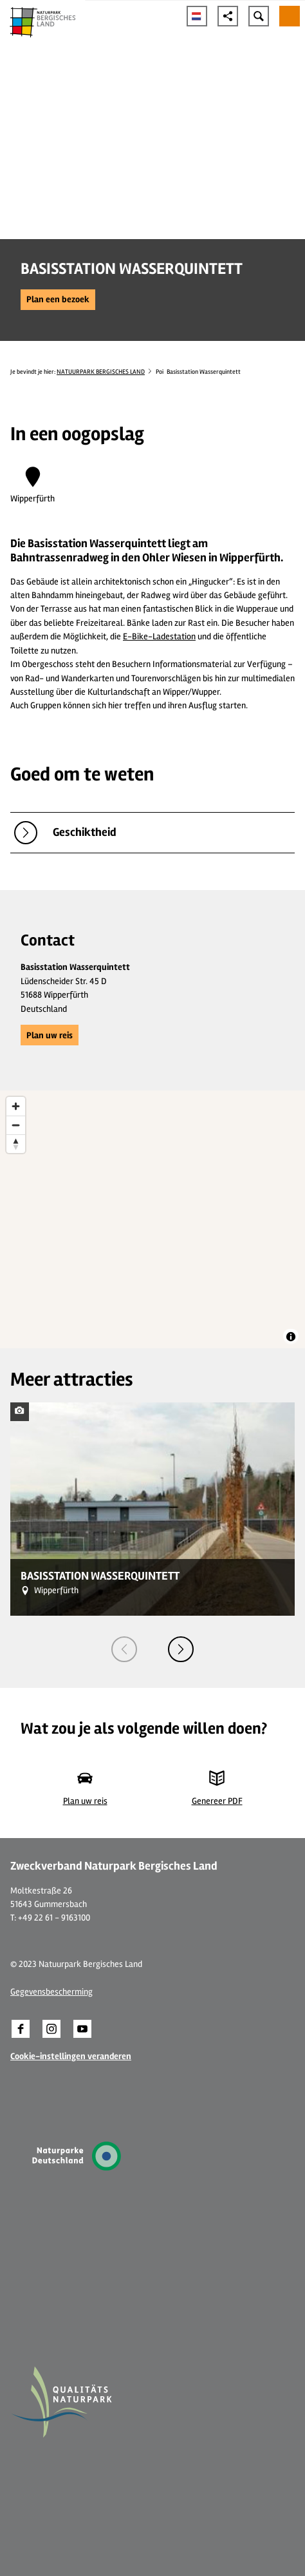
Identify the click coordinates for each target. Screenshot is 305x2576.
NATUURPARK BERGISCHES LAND (101, 371)
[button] (58, 299)
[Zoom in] (15, 1106)
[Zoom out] (15, 1125)
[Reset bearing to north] (15, 1143)
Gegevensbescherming (51, 1991)
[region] (152, 1219)
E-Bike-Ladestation (159, 636)
